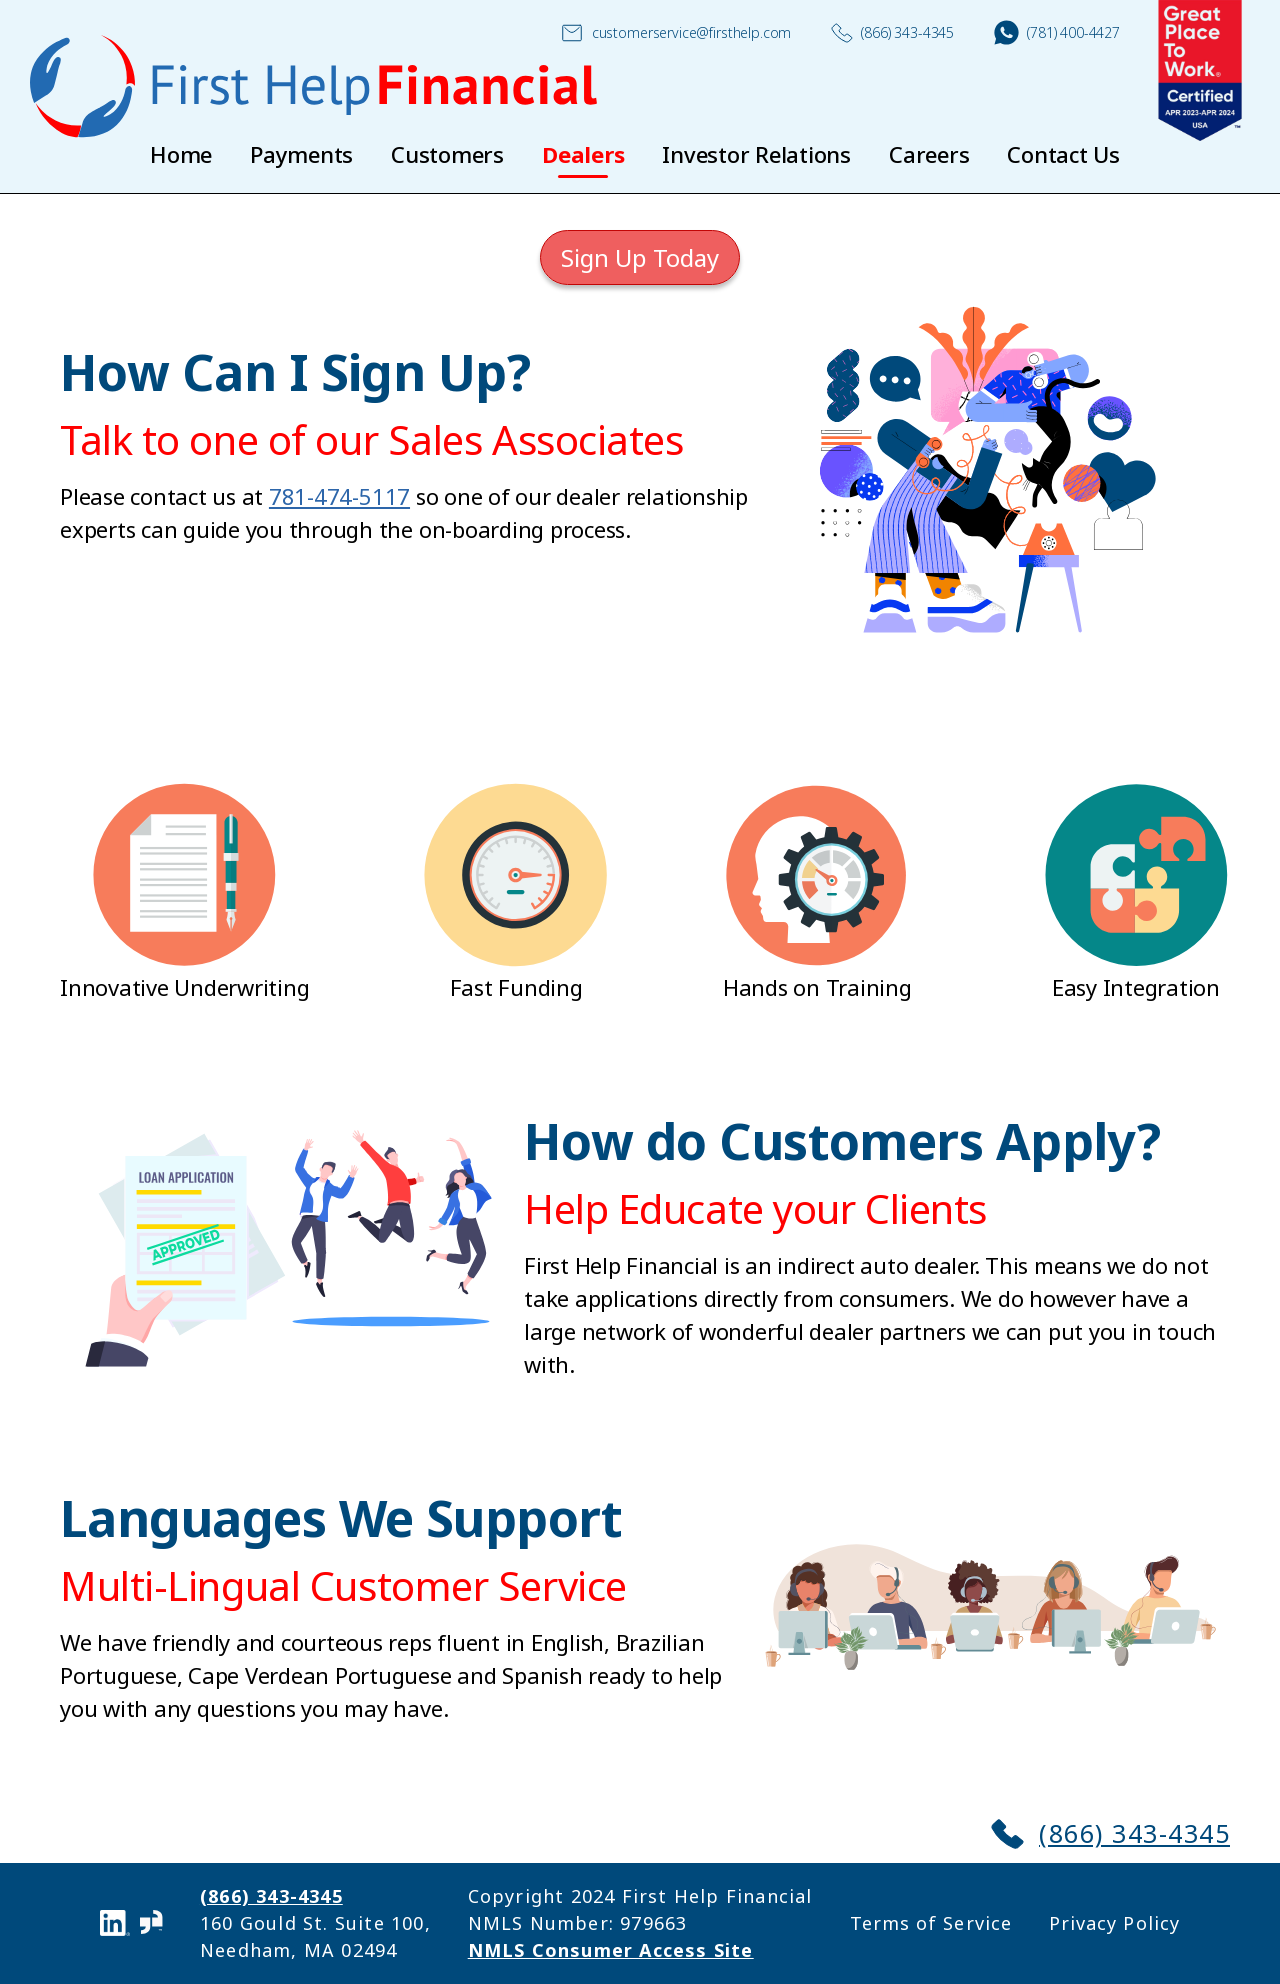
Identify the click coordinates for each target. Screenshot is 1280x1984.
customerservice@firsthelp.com (676, 33)
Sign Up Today (640, 257)
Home (181, 154)
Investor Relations (756, 154)
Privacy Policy (1114, 1923)
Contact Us (1063, 154)
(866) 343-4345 (892, 33)
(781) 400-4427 (1057, 32)
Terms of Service (931, 1923)
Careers (929, 154)
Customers (447, 154)
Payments (301, 154)
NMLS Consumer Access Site (611, 1950)
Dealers (583, 154)
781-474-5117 (339, 496)
